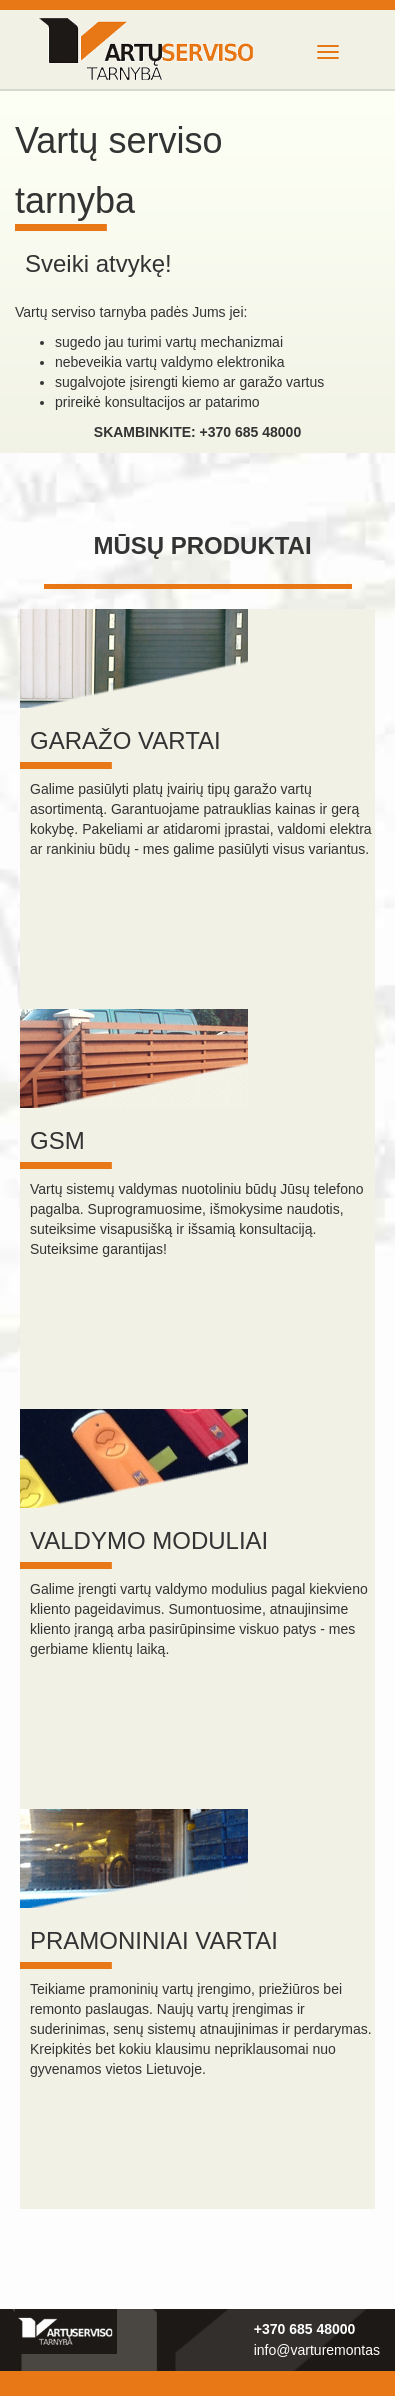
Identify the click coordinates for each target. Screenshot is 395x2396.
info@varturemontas (317, 2350)
